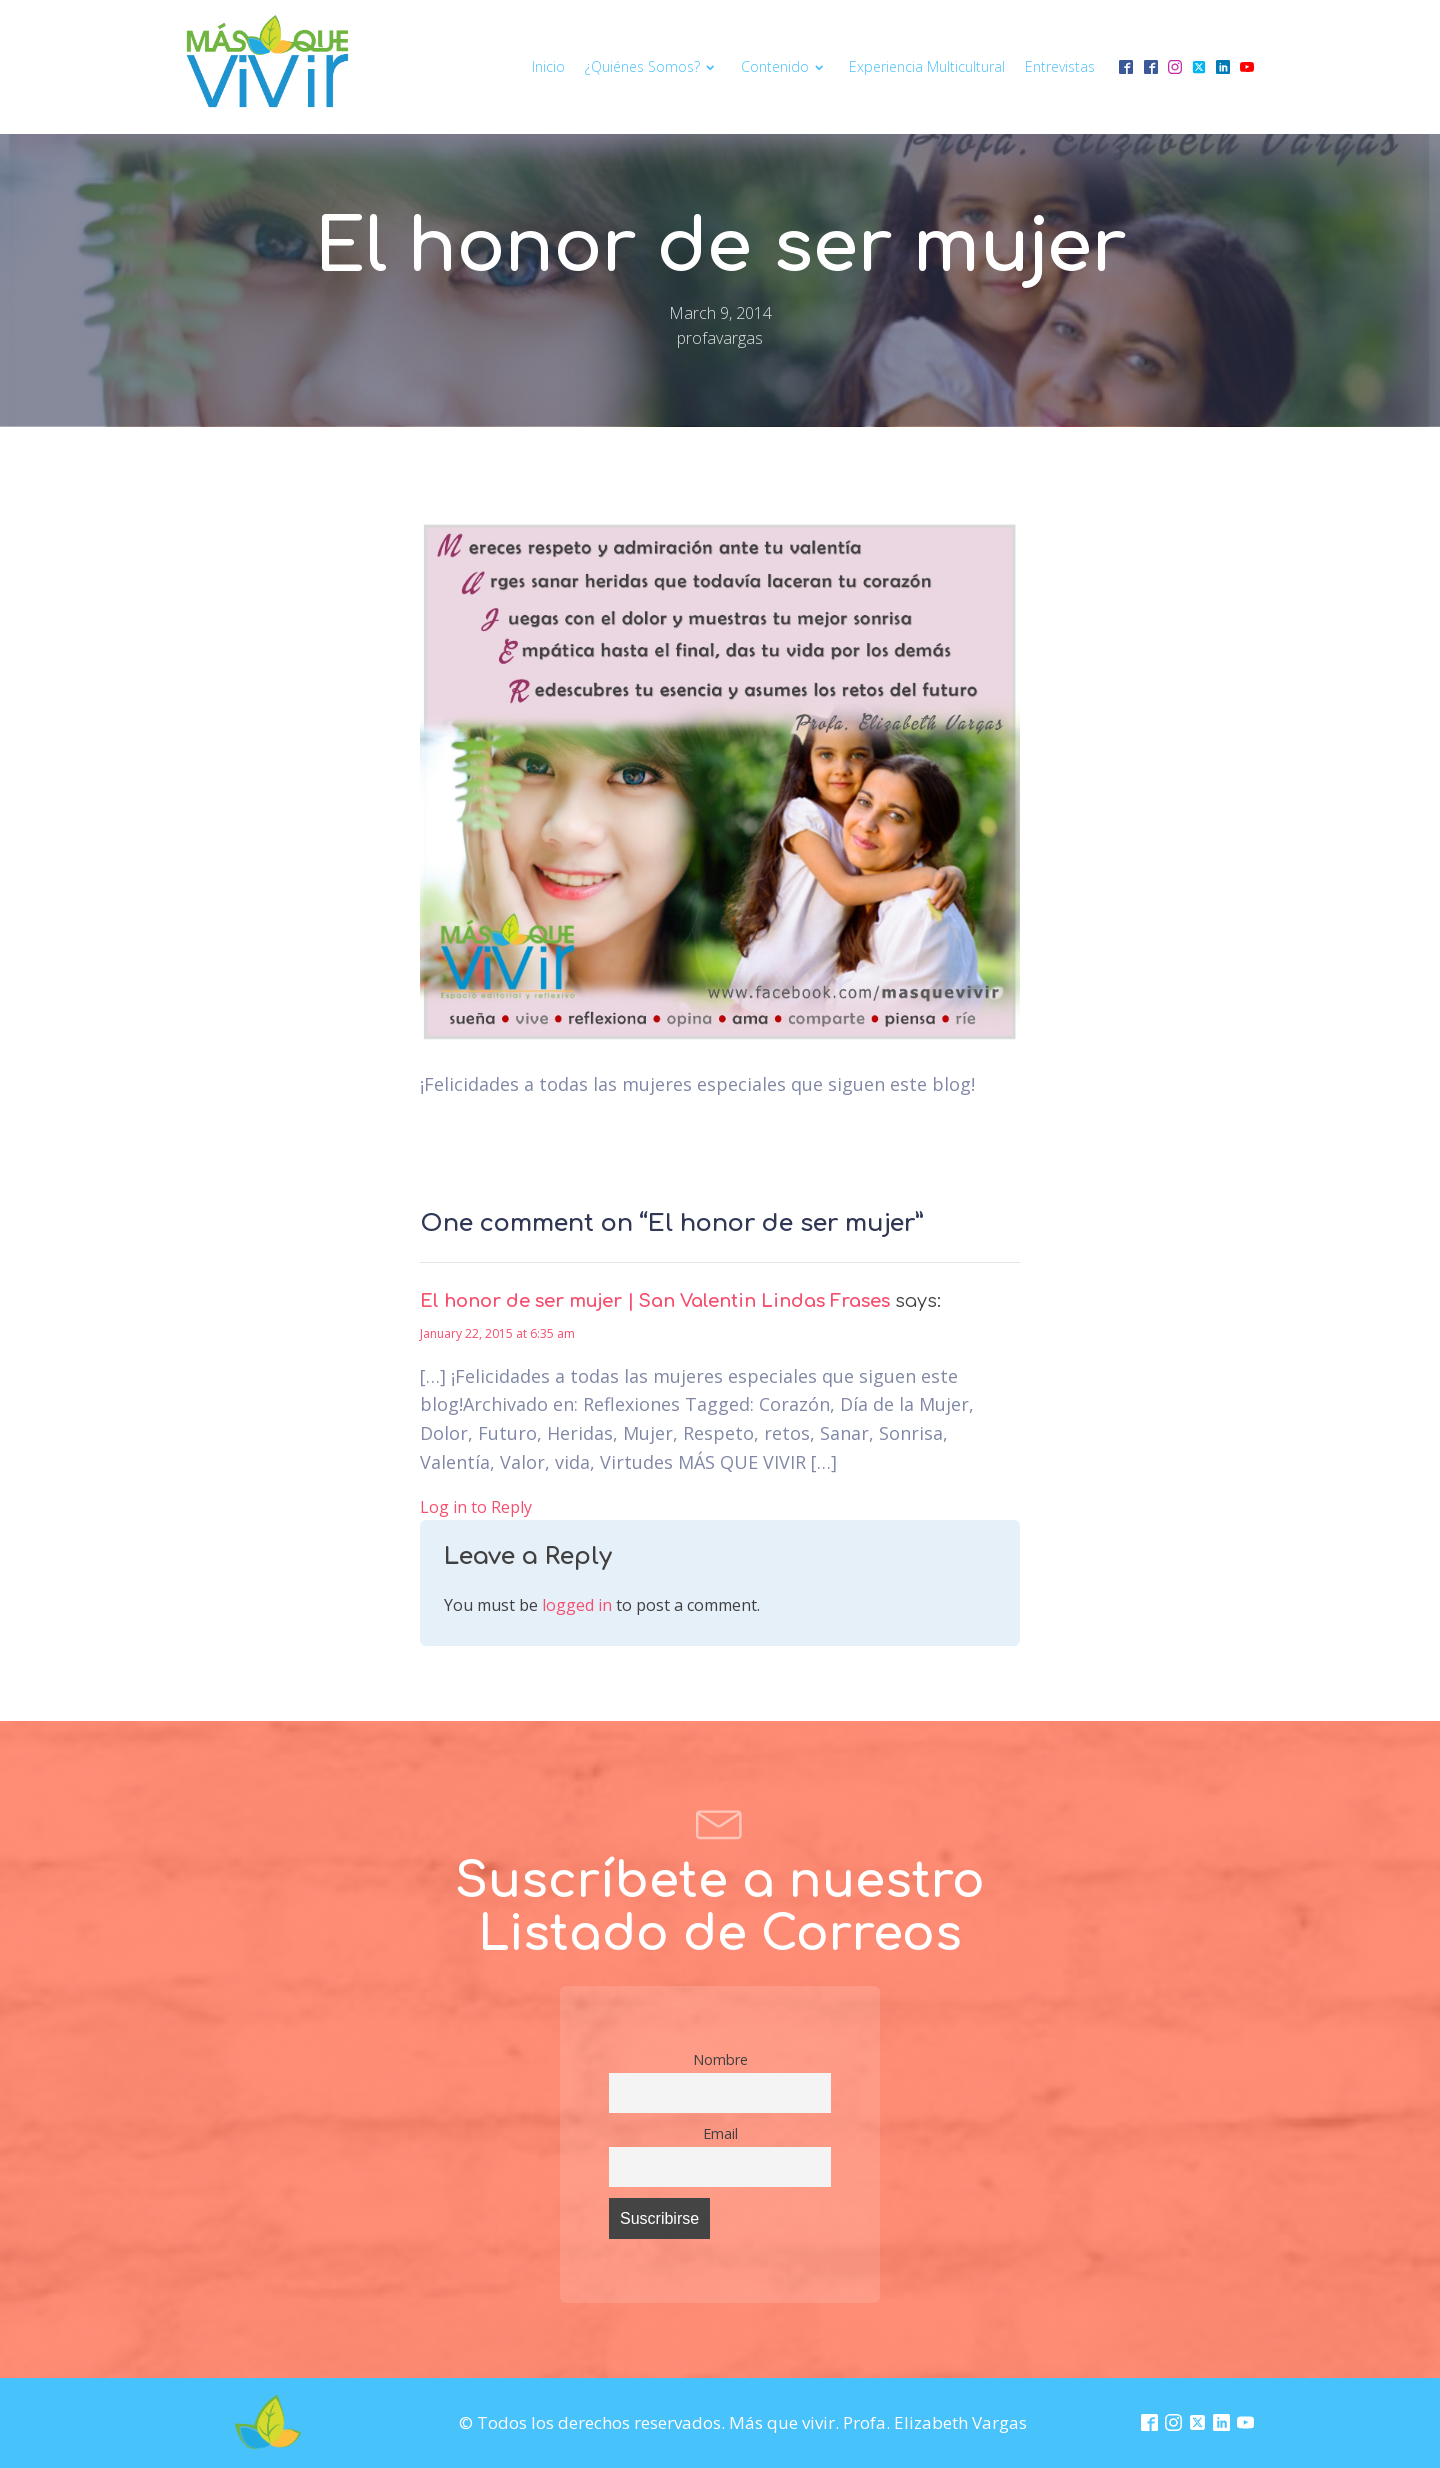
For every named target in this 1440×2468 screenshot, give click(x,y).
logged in (577, 1605)
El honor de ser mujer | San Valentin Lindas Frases (655, 1301)
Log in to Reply (476, 1507)
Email (720, 2133)
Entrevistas (1060, 66)
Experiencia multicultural (927, 66)
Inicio (548, 66)
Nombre (720, 2059)
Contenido (785, 66)
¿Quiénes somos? (652, 66)
